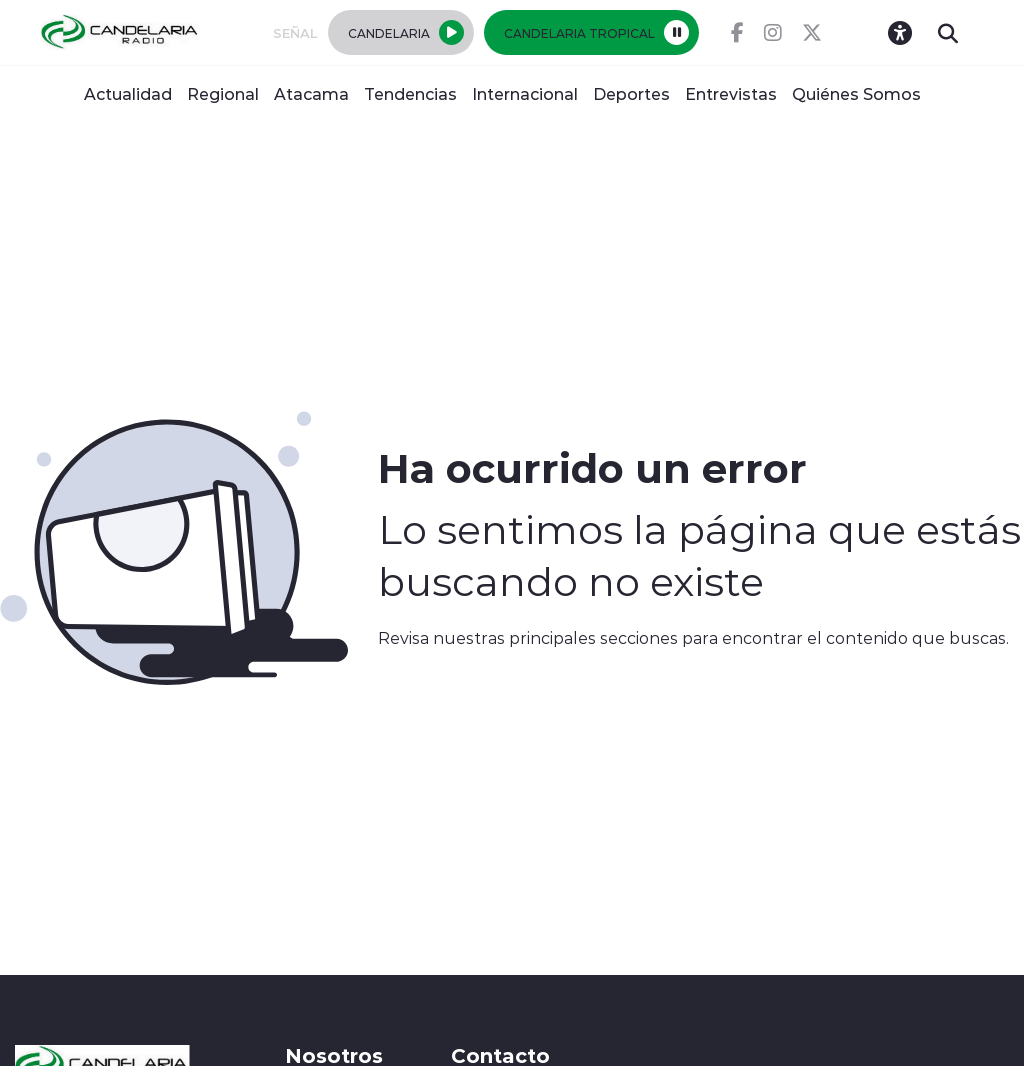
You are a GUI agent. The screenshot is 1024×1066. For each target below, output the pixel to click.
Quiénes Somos (856, 93)
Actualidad (128, 93)
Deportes (631, 93)
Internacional (525, 93)
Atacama (311, 93)
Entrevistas (731, 93)
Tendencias (410, 93)
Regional (223, 93)
